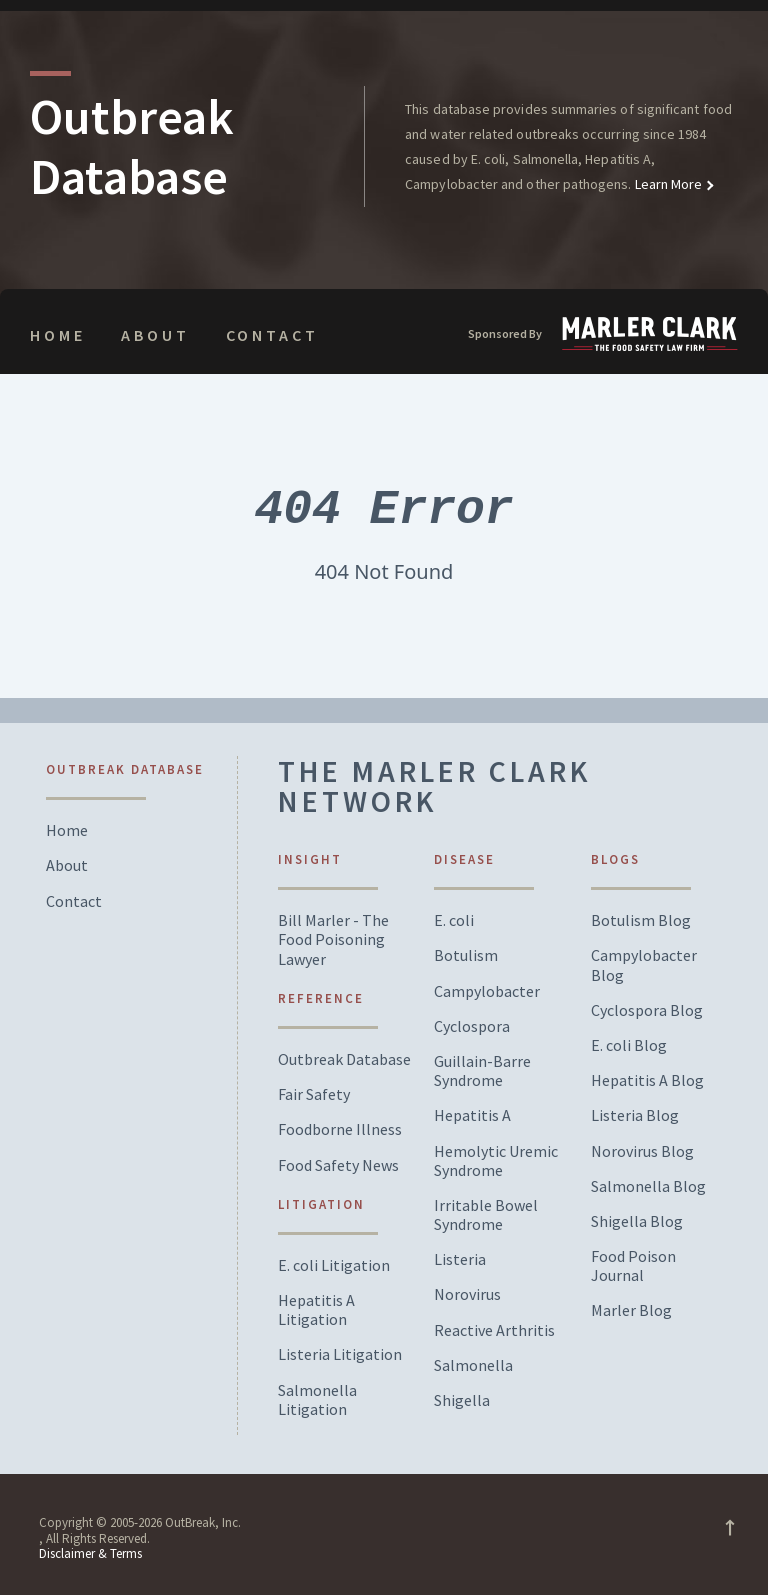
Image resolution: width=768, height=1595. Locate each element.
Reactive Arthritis (494, 1330)
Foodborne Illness (340, 1129)
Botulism (466, 955)
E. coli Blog (629, 1045)
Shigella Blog (637, 1221)
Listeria (460, 1259)
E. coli (454, 920)
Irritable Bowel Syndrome (486, 1215)
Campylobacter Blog (644, 965)
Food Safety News (338, 1165)
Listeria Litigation (340, 1354)
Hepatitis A (472, 1115)
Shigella (462, 1400)
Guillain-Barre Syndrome (482, 1071)
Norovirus (467, 1294)
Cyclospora (472, 1026)
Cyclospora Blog (647, 1010)
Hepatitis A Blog (647, 1080)
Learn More (667, 184)
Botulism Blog (641, 920)
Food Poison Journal (633, 1266)
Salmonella (473, 1365)
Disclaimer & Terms (90, 1553)
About (155, 335)
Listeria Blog (635, 1115)
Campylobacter (487, 991)
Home (57, 335)
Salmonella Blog (648, 1186)
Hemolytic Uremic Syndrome (496, 1161)
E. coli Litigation (334, 1265)
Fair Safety (314, 1094)
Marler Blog (631, 1310)
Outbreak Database (344, 1059)
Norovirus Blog (642, 1151)
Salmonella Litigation (317, 1400)
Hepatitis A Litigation (316, 1310)
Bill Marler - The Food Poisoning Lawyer (333, 939)
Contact (272, 335)
